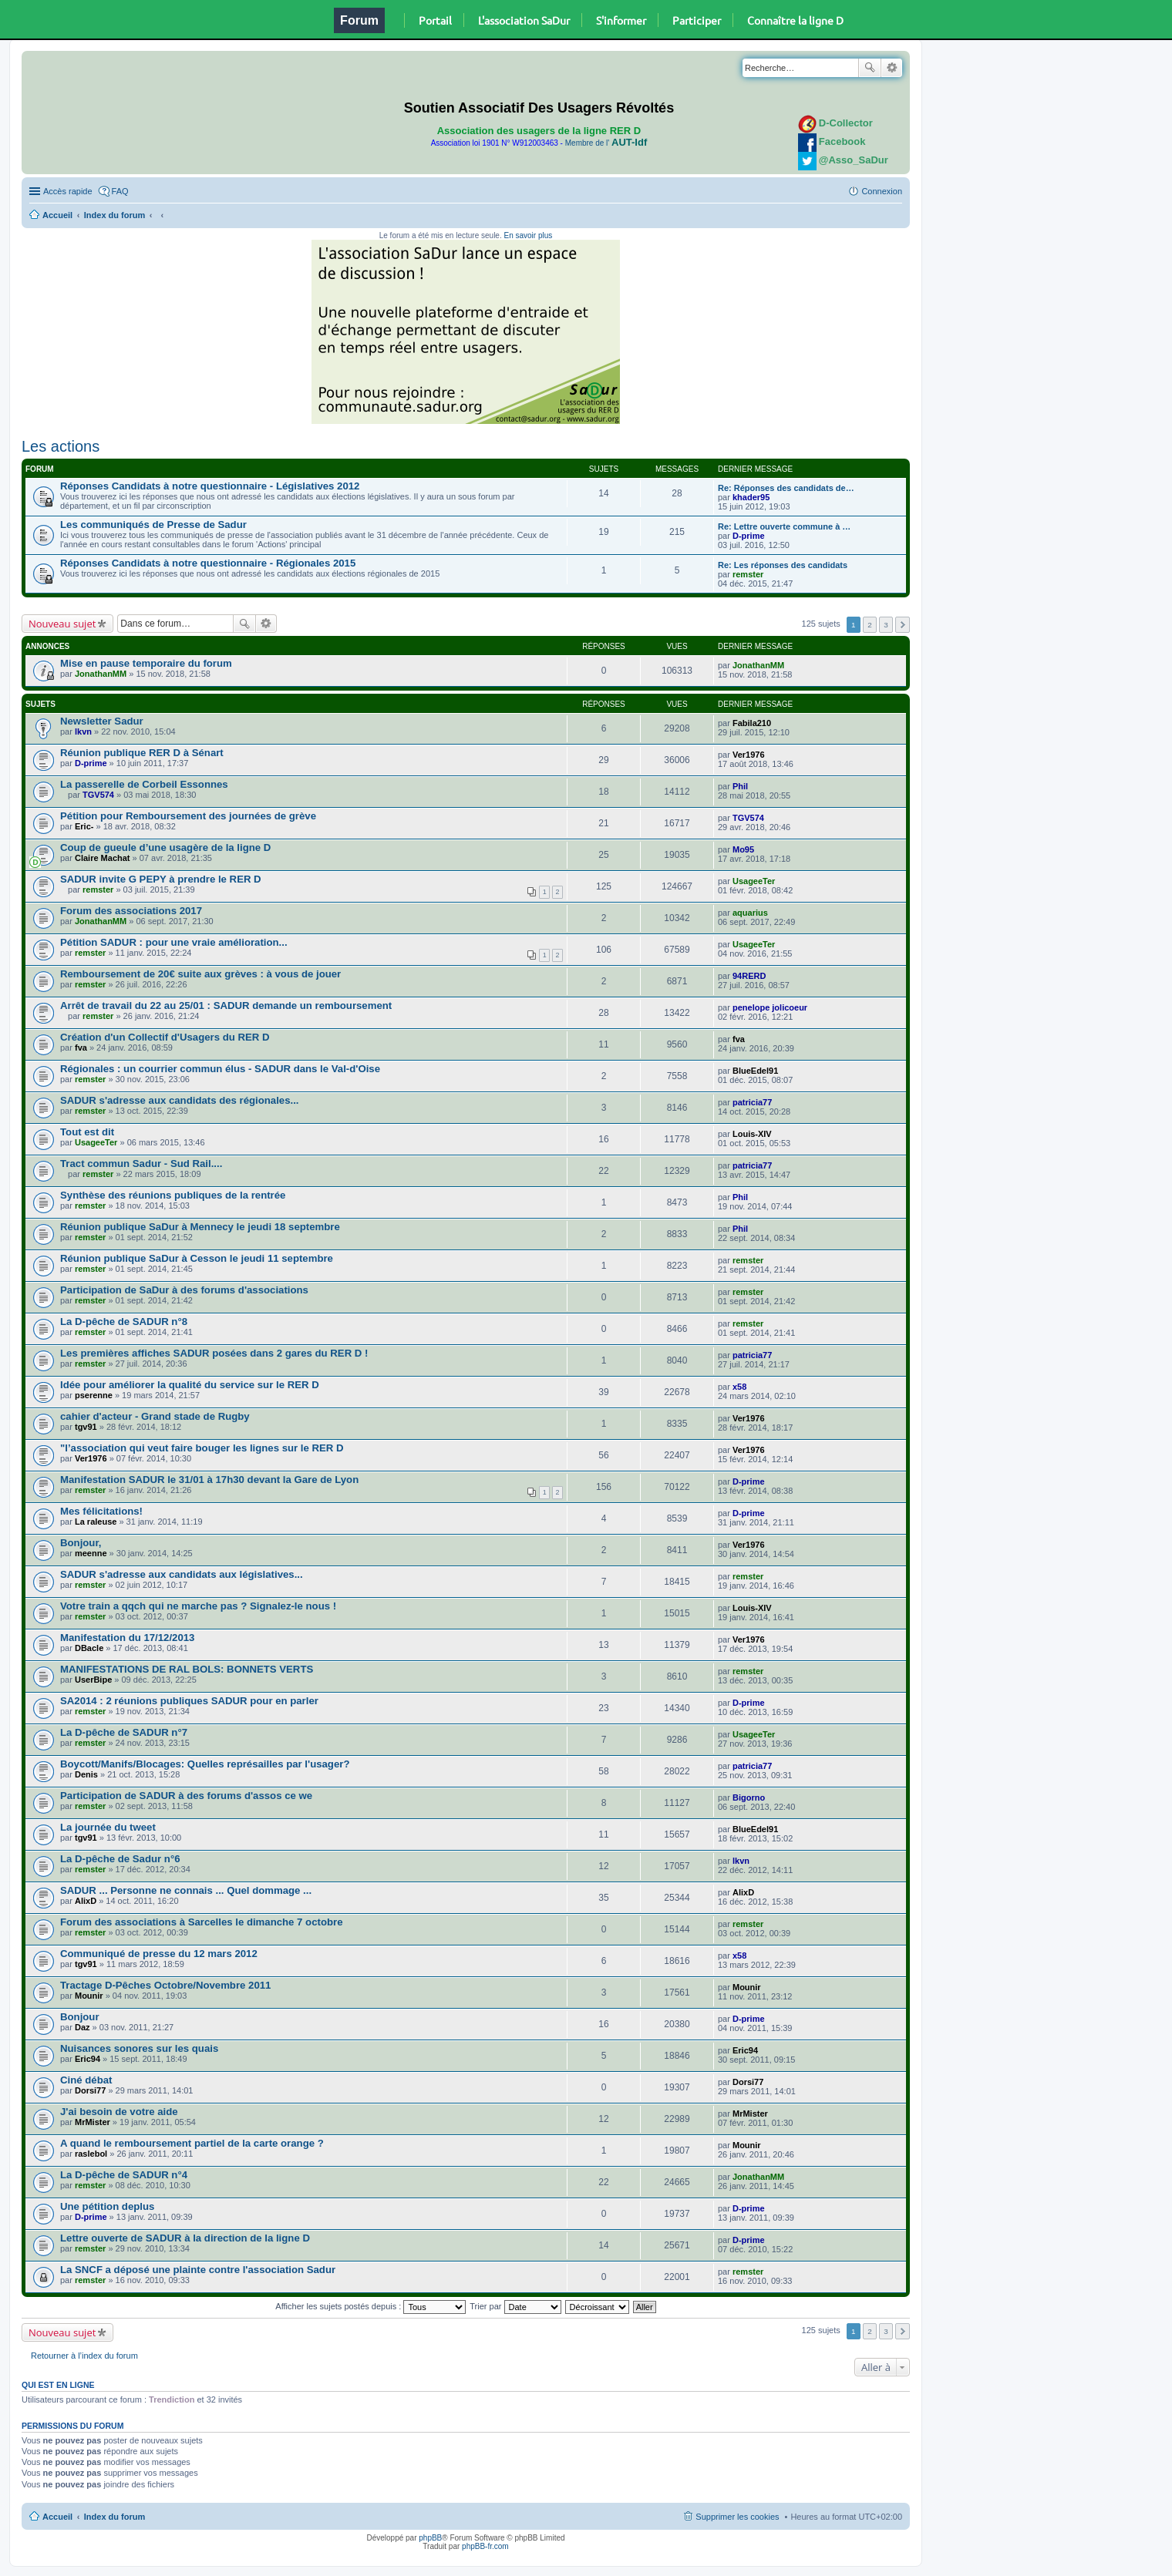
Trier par (515, 2306)
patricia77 (752, 1102)
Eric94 (87, 2058)
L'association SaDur (524, 20)
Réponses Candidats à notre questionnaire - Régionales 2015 (207, 563)
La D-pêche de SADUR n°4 (123, 2175)
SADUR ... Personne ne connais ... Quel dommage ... (186, 1890)
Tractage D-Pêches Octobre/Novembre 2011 (165, 1985)
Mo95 (743, 849)
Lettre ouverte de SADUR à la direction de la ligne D (185, 2238)
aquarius (750, 912)
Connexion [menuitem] (881, 191)
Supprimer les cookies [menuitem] (737, 2516)
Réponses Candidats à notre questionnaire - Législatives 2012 (209, 486)
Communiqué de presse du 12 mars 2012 (159, 1953)
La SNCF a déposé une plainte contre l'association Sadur (197, 2269)
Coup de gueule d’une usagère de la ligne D (165, 847)
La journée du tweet (108, 1827)
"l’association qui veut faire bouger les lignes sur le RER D (202, 1448)
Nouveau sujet (62, 624)
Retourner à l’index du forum (84, 2355)
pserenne (94, 1395)
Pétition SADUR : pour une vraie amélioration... (174, 942)
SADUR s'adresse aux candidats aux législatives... (181, 1574)
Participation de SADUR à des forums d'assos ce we (186, 1795)
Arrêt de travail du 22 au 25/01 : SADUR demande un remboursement (226, 1005)
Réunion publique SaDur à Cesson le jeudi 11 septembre (196, 1258)
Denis (86, 1774)
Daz (82, 2027)
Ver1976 (748, 754)
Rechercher (869, 68)
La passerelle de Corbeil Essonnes (144, 784)
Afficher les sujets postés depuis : (370, 2306)
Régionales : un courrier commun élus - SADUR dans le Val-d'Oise (220, 1068)
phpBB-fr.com (485, 2546)
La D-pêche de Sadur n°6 (120, 1859)
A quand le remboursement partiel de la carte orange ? (192, 2143)
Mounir (89, 1995)
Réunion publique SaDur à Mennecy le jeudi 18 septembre (200, 1227)
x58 (739, 1386)
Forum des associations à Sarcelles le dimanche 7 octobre (201, 1922)
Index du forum (114, 215)
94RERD (749, 975)
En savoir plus (527, 235)
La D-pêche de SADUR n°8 (123, 1321)
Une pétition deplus (107, 2206)
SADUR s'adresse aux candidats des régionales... (179, 1100)
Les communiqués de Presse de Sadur (153, 524)
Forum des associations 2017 (131, 910)
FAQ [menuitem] (120, 191)
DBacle (89, 1648)
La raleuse (95, 1521)
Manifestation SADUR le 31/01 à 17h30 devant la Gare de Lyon (209, 1479)
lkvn (83, 731)
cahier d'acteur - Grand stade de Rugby (155, 1416)
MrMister (92, 2122)
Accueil (57, 215)
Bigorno (748, 1797)
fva (81, 1047)
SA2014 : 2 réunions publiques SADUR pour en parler (189, 1701)
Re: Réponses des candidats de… (786, 488)
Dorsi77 (90, 2090)
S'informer (621, 20)
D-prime (748, 535)
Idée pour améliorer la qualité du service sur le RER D (189, 1385)
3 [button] (886, 624)
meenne (91, 1553)
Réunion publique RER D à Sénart (142, 752)
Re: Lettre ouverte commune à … (784, 526)
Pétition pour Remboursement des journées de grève (188, 816)
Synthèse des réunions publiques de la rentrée (172, 1195)
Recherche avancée (891, 68)
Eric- (84, 826)
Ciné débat (86, 2080)
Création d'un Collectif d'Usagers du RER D (165, 1037)
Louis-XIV (752, 1133)
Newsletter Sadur (101, 721)
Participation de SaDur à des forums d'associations (184, 1290)
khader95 (751, 497)
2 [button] (869, 624)
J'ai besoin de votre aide (119, 2111)
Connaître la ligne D (795, 20)
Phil (740, 786)
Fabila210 (751, 723)
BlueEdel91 (755, 1070)
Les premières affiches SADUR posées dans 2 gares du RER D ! (214, 1353)
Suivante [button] (902, 625)
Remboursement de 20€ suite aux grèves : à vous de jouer (200, 974)
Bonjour (79, 2017)
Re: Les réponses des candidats (782, 565)
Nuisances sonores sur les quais (139, 2048)
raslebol (91, 2153)
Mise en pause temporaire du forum (146, 663)
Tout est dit (87, 1132)
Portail (435, 20)
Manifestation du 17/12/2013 (127, 1637)
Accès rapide (68, 191)
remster (747, 574)
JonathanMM (100, 673)
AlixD (85, 1900)
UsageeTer (753, 881)
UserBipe (93, 1679)
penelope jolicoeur (769, 1007)
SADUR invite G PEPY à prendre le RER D (160, 879)
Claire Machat (102, 858)
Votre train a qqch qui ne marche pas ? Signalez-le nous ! (198, 1606)
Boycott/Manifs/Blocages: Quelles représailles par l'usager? (204, 1764)
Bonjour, (80, 1543)
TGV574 (98, 794)
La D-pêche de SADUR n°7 (123, 1732)
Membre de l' (606, 143)
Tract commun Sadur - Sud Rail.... (141, 1163)
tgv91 (86, 1426)
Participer (696, 20)
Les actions (60, 446)
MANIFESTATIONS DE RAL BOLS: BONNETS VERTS (186, 1669)
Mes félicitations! (101, 1511)
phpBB (430, 2538)
